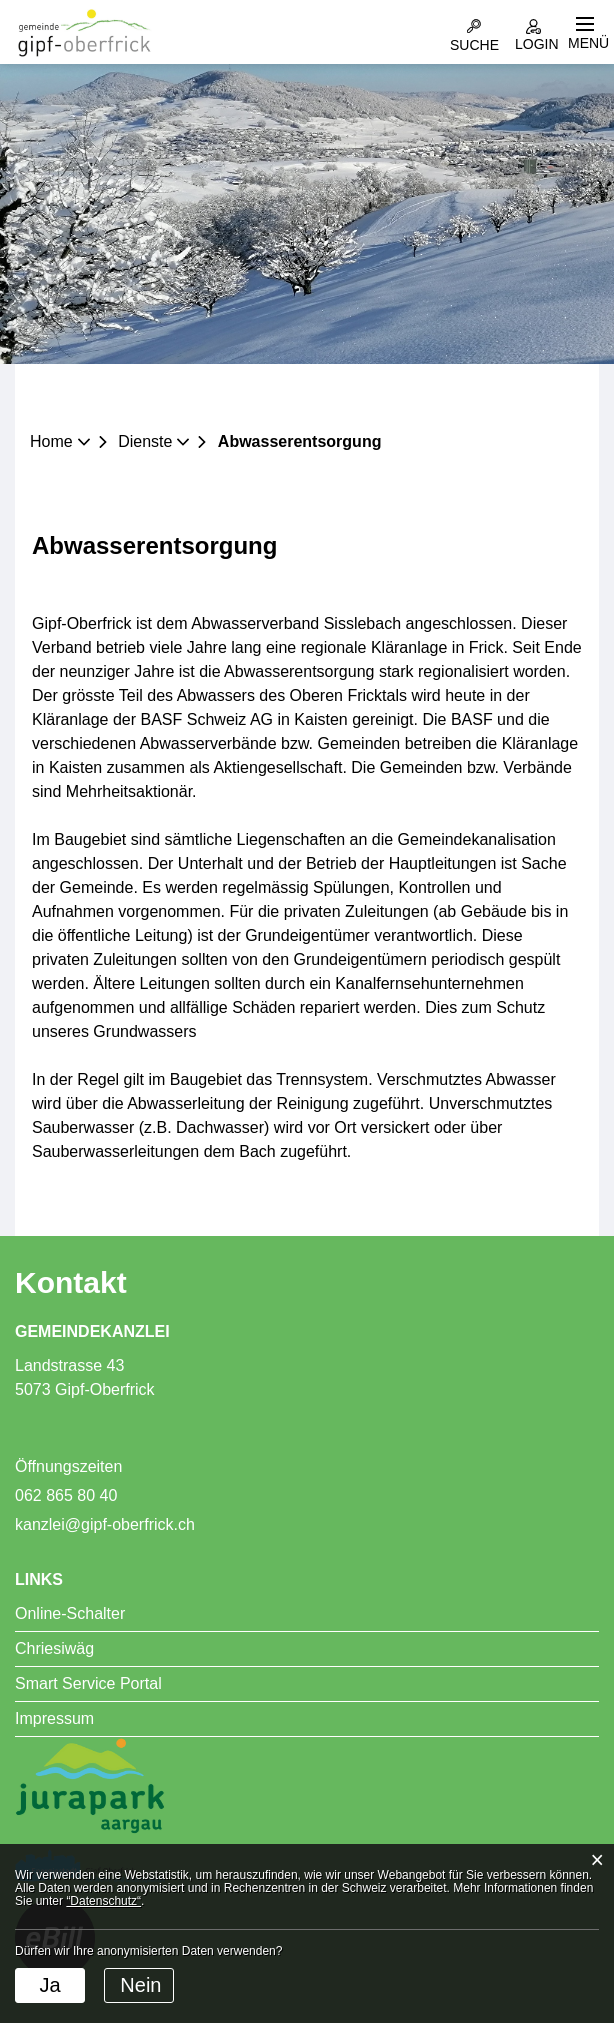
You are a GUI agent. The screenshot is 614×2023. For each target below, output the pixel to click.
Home (51, 441)
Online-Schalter (70, 1613)
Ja (49, 1985)
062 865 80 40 (66, 1495)
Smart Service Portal (88, 1683)
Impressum (54, 1718)
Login (533, 25)
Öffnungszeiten (68, 1466)
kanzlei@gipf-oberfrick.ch (105, 1524)
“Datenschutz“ (103, 1901)
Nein (140, 1985)
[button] (152, 441)
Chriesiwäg (54, 1648)
